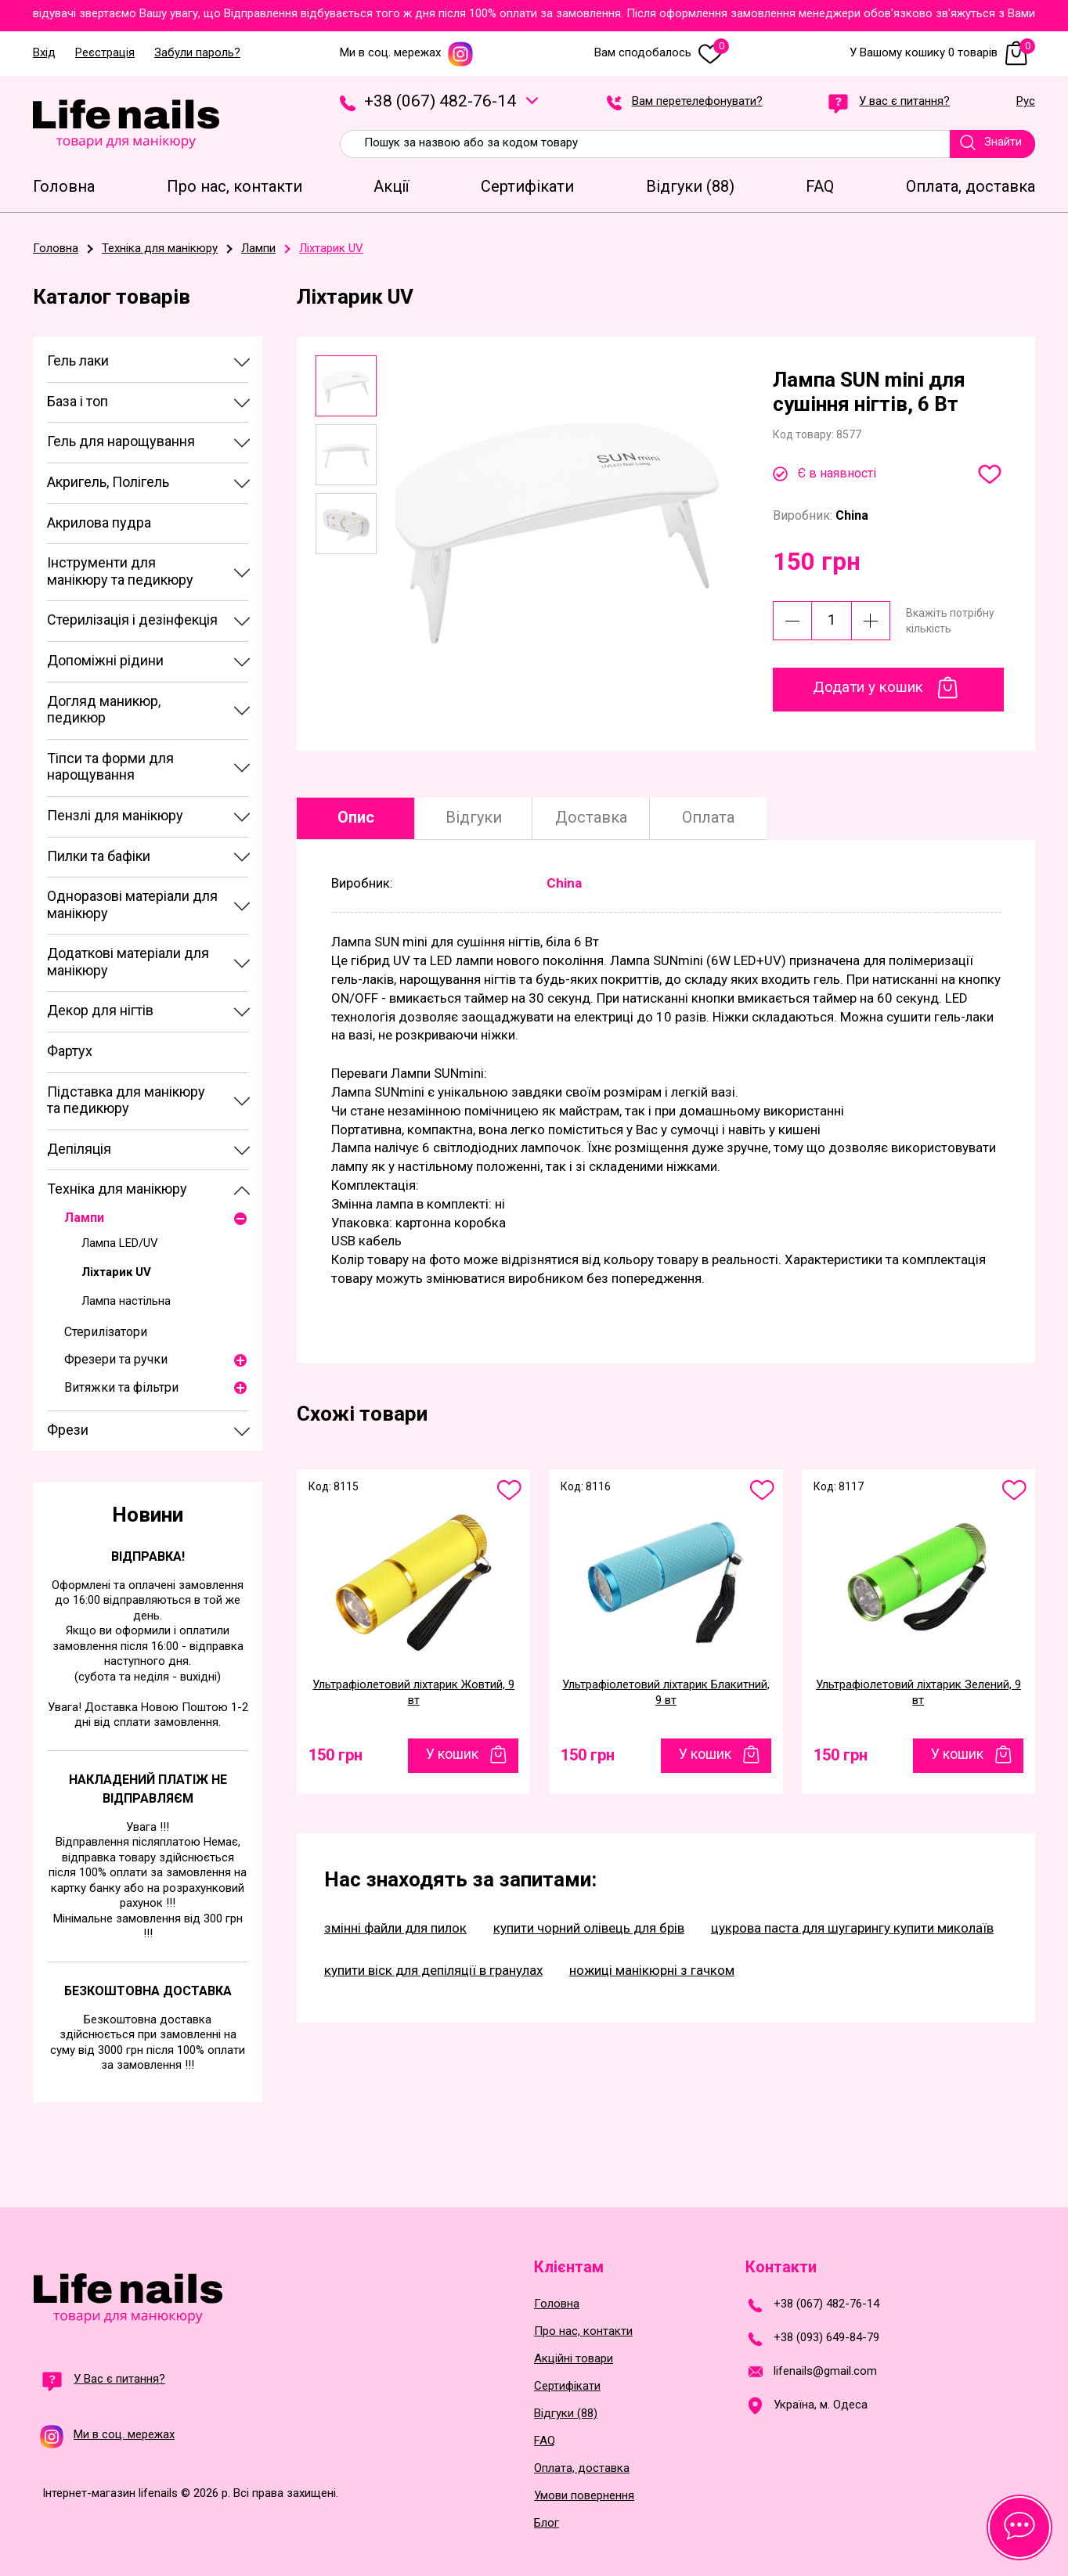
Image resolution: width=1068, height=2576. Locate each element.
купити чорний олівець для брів (588, 1928)
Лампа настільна (126, 1301)
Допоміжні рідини (105, 660)
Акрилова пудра (99, 522)
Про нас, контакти (583, 2331)
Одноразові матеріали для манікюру (132, 904)
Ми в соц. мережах (407, 53)
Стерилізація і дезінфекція (132, 619)
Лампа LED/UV (119, 1243)
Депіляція (79, 1148)
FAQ (544, 2441)
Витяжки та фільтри (121, 1387)
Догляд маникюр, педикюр (104, 709)
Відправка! (148, 1556)
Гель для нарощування (121, 441)
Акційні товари (573, 2359)
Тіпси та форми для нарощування (110, 767)
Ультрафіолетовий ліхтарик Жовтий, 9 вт (413, 1692)
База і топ (77, 401)
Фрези (67, 1429)
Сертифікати (567, 2386)
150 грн (335, 1755)
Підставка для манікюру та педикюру (126, 1100)
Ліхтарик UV (116, 1272)
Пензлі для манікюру (115, 815)
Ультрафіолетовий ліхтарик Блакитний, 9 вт (666, 1692)
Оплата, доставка (582, 2468)
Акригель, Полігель (108, 482)
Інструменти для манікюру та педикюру (120, 571)
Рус (1025, 101)
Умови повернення (584, 2496)
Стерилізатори (105, 1331)
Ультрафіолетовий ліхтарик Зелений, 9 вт (918, 1692)
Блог (546, 2523)
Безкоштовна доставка (148, 1990)
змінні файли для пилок (395, 1928)
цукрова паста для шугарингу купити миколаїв (852, 1928)
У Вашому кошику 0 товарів (942, 53)
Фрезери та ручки (116, 1359)
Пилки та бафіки (98, 856)
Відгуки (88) (565, 2413)
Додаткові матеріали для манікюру (128, 961)
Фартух (69, 1051)
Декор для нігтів (100, 1010)
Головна (556, 2304)
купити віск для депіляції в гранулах (433, 1970)
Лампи (84, 1217)
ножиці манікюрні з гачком (651, 1970)
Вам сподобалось (661, 53)
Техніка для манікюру (117, 1188)
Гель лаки (78, 360)
